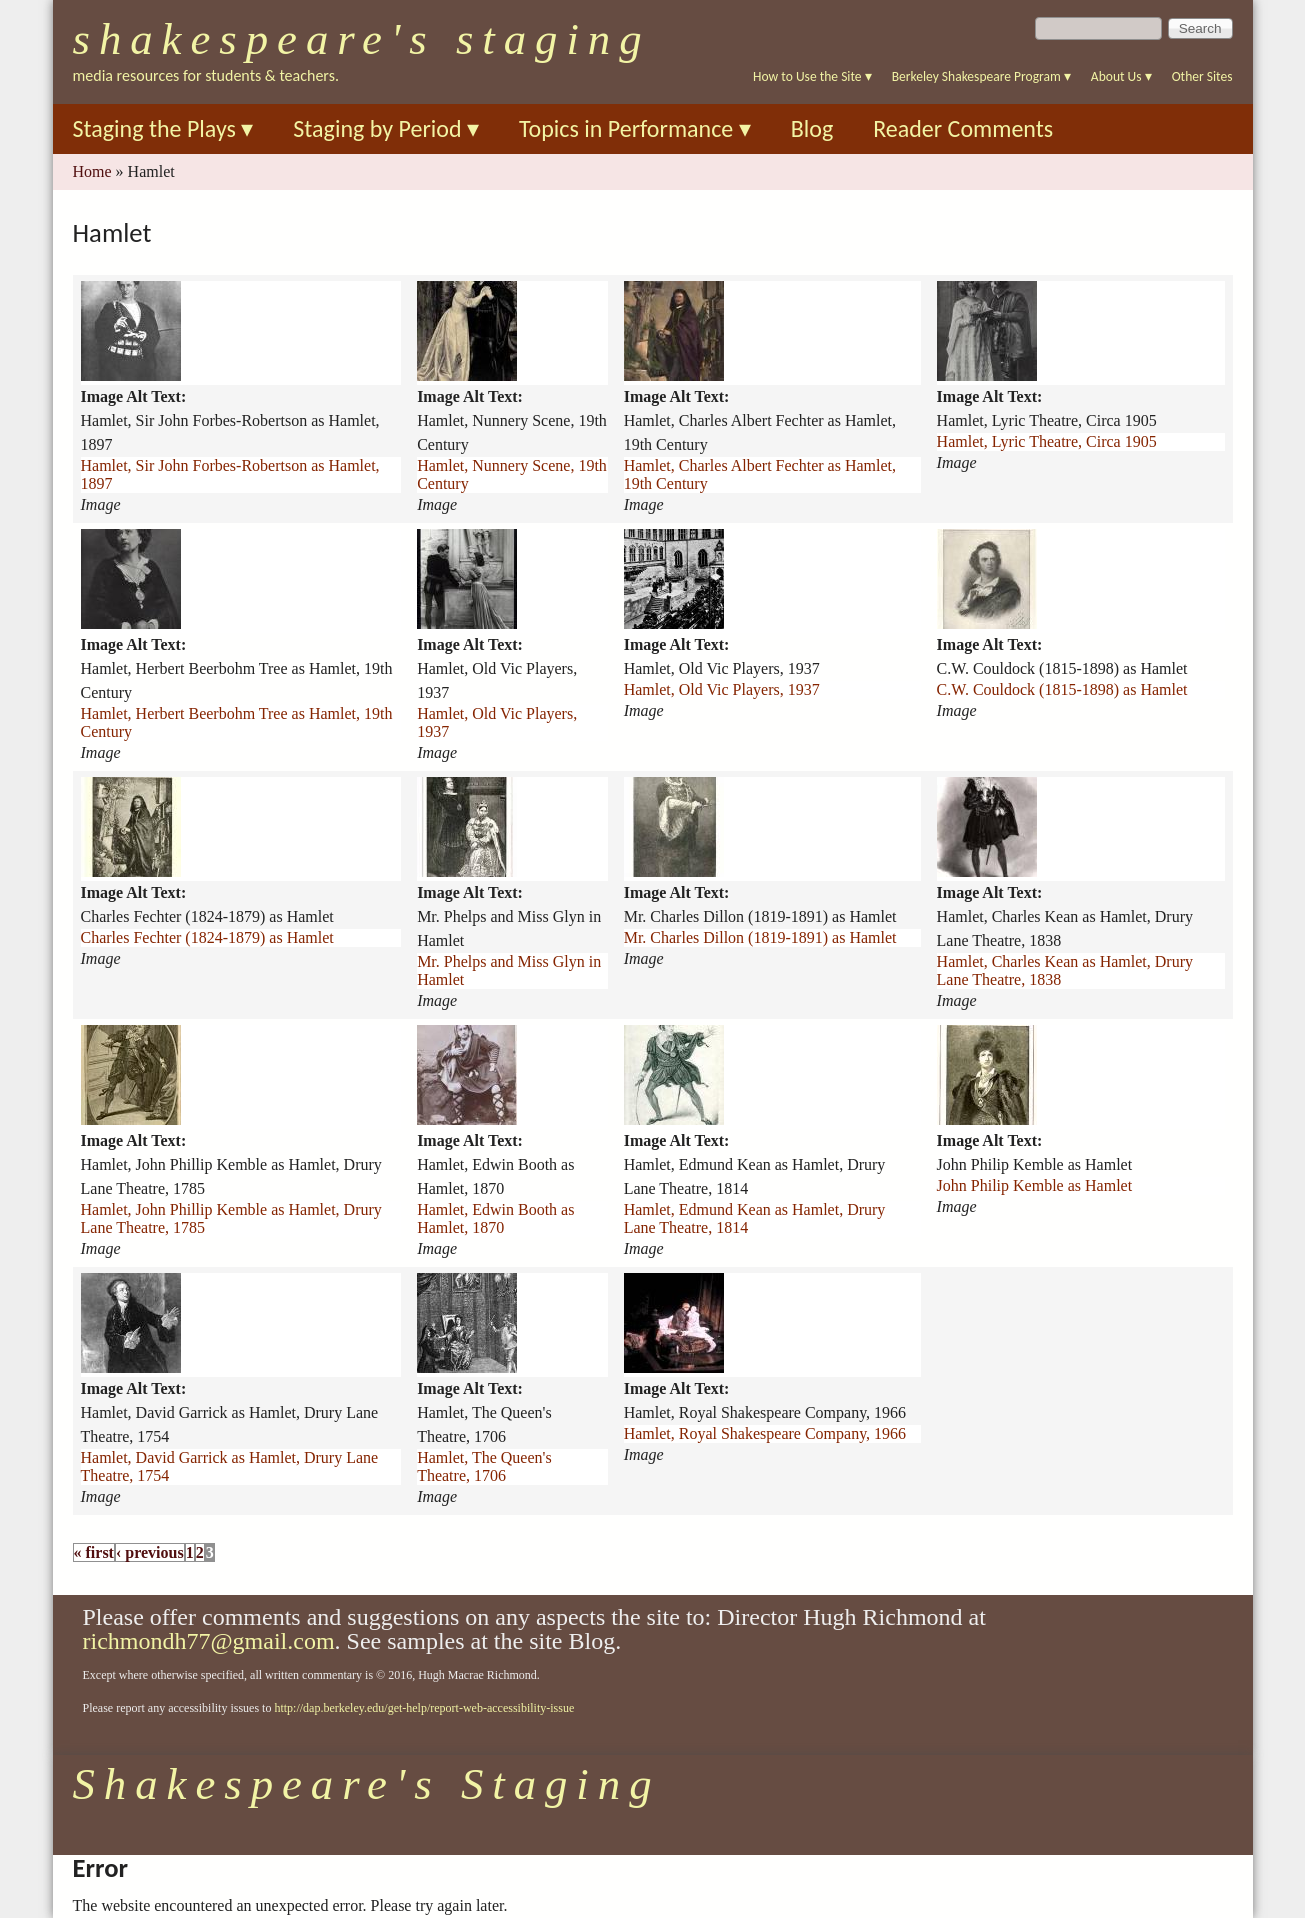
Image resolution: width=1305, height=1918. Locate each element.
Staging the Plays (163, 128)
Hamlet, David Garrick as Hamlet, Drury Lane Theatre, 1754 (230, 1466)
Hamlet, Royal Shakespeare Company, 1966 (765, 1433)
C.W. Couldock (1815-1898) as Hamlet (1062, 689)
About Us (1121, 76)
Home (92, 171)
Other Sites (1202, 76)
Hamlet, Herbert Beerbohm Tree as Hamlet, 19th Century (237, 722)
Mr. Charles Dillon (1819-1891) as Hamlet (760, 937)
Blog (812, 128)
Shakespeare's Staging (362, 39)
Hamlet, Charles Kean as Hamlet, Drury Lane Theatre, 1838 (1065, 970)
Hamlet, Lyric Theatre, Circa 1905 (1047, 441)
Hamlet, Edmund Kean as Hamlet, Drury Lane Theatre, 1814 (755, 1218)
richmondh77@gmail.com (209, 1641)
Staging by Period (386, 128)
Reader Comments (963, 128)
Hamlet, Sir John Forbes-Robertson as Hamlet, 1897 (230, 474)
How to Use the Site (812, 76)
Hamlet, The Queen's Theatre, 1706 (484, 1466)
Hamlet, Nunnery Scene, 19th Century (512, 474)
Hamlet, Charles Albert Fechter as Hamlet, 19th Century (760, 474)
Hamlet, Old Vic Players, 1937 (497, 722)
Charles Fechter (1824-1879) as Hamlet (207, 937)
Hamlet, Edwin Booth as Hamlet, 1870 (495, 1218)
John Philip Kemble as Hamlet (1035, 1185)
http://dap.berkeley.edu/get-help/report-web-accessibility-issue (424, 1708)
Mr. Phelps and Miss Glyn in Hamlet (509, 970)
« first (94, 1552)
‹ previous (150, 1552)
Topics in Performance (635, 128)
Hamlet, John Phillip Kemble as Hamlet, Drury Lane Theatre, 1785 (231, 1218)
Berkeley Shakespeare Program (981, 76)
